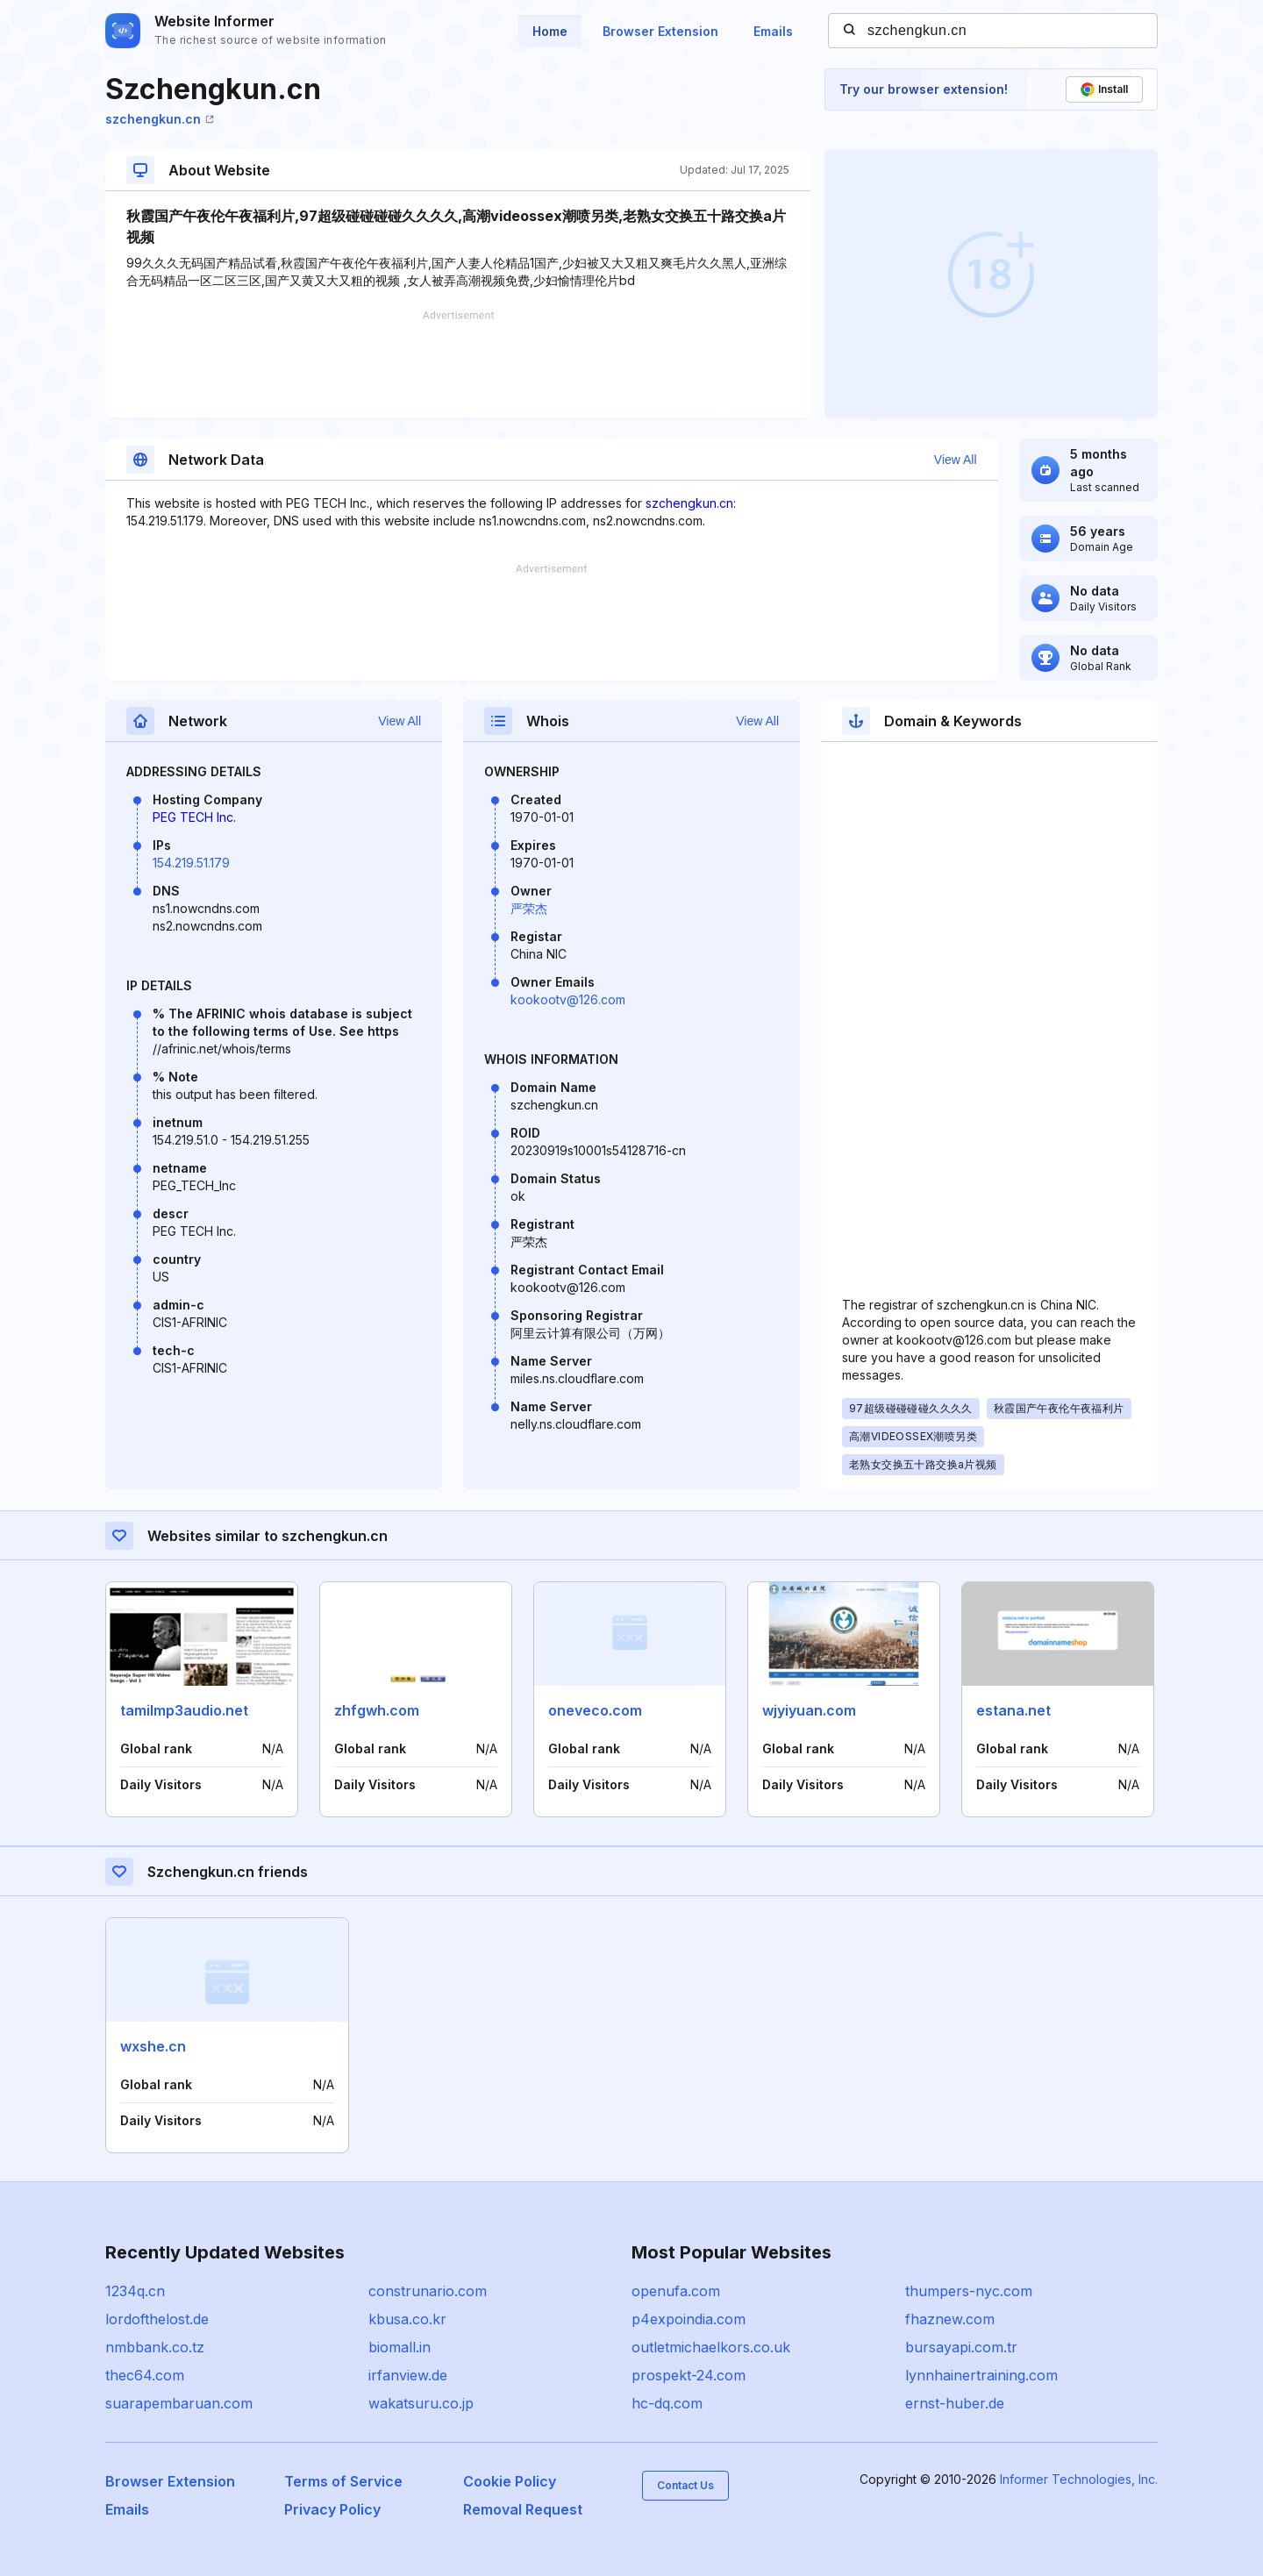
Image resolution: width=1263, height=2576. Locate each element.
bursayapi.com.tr (961, 2347)
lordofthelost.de (157, 2319)
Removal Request (522, 2509)
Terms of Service (343, 2481)
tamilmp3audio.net (184, 1710)
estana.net (1013, 1710)
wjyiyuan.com (809, 1710)
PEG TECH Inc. (194, 817)
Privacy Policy (332, 2509)
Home (549, 31)
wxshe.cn (153, 2046)
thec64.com (144, 2375)
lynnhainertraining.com (981, 2375)
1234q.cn (135, 2291)
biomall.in (399, 2347)
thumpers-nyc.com (968, 2291)
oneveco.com (595, 1710)
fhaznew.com (950, 2319)
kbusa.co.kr (407, 2319)
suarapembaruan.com (179, 2403)
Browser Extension (660, 31)
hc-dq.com (667, 2403)
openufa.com (676, 2291)
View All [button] (955, 460)
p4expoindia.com (689, 2319)
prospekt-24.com (689, 2375)
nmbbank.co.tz (154, 2347)
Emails (773, 31)
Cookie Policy (509, 2481)
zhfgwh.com (376, 1710)
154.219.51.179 (191, 862)
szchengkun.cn (159, 118)
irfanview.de (407, 2375)
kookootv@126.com (567, 999)
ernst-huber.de (954, 2403)
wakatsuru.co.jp (421, 2403)
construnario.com (427, 2291)
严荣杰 (528, 908)
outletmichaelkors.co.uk (711, 2347)
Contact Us (685, 2485)
